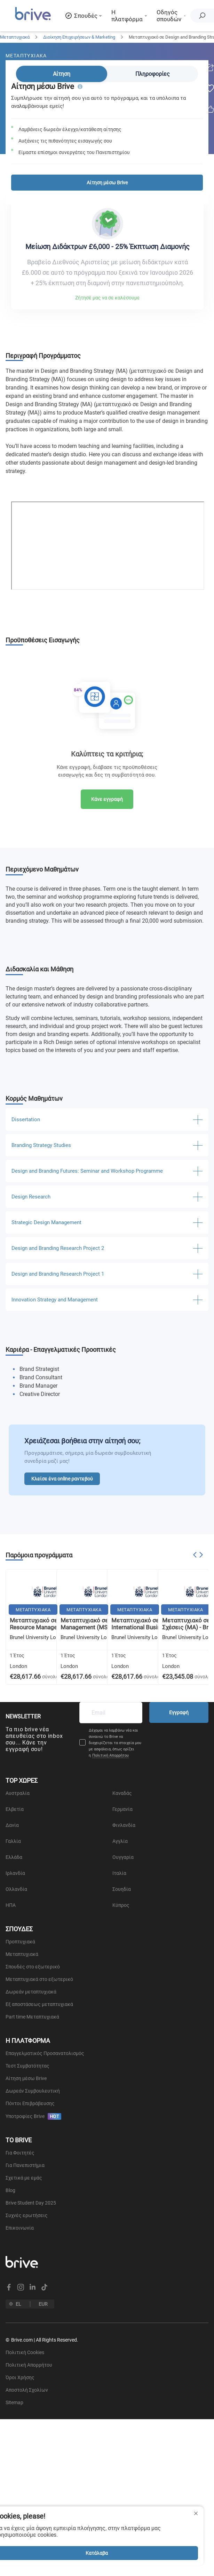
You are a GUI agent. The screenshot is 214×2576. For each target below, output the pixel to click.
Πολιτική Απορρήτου (110, 1755)
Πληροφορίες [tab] (152, 74)
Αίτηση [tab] (61, 74)
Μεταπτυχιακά (15, 37)
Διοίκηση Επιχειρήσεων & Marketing (79, 37)
